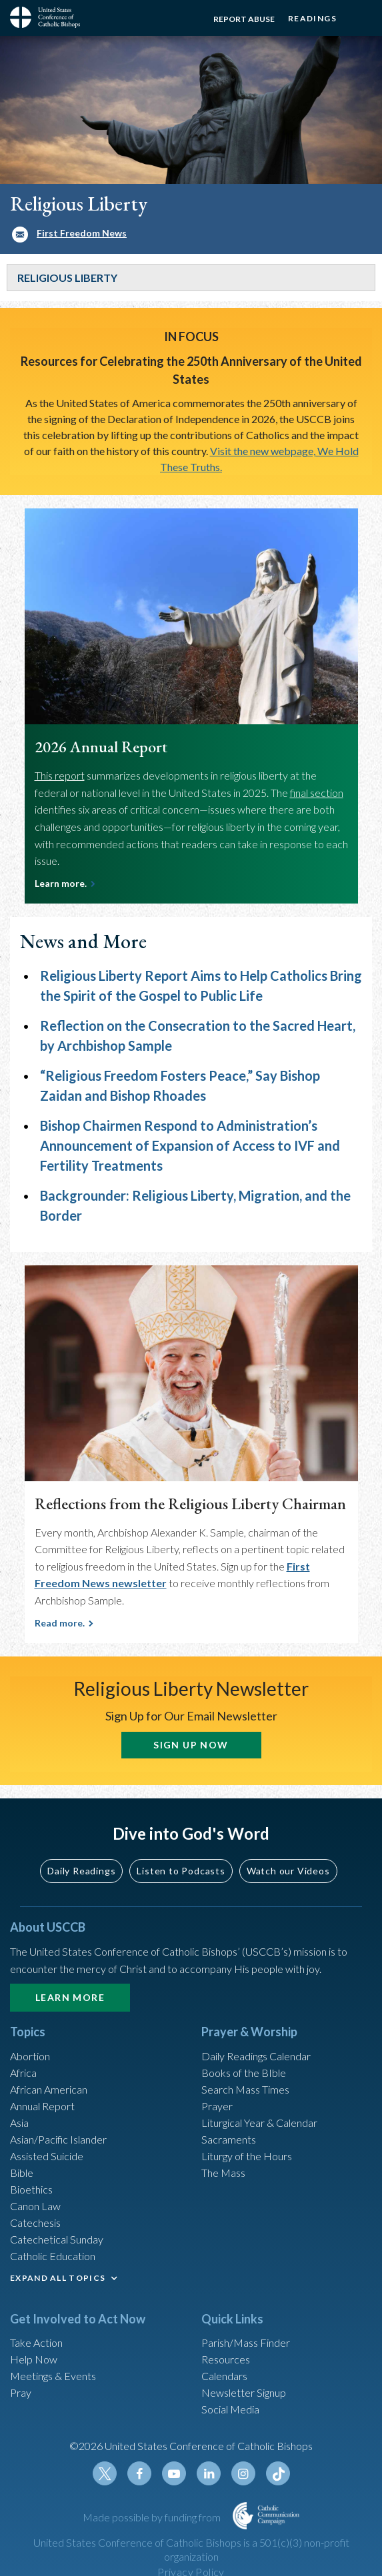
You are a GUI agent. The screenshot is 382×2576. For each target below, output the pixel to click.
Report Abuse (244, 19)
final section (316, 792)
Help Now (33, 2359)
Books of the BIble (243, 2072)
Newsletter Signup (243, 2392)
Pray (20, 2392)
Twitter (105, 2473)
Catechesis (35, 2222)
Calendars (224, 2375)
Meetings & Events (53, 2375)
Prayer (217, 2106)
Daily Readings (81, 1870)
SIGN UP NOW (190, 1744)
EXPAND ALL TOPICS (57, 2278)
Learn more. (61, 883)
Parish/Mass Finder (245, 2342)
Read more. (60, 1622)
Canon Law (35, 2206)
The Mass (223, 2172)
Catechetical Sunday (56, 2239)
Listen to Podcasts (181, 1870)
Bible (21, 2172)
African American (48, 2089)
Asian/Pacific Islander (58, 2139)
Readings (312, 18)
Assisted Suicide (46, 2156)
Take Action (36, 2342)
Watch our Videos (288, 1870)
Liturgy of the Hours (246, 2156)
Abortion (30, 2056)
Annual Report (42, 2106)
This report (60, 775)
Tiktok (278, 2473)
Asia (19, 2122)
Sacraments (228, 2139)
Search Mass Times (245, 2089)
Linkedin (209, 2473)
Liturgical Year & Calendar (259, 2122)
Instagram (243, 2473)
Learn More (70, 1997)
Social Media (230, 2409)
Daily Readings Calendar (256, 2056)
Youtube (174, 2473)
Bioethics (31, 2189)
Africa (23, 2072)
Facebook (139, 2473)
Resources (225, 2359)
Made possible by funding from (153, 2517)
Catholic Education (52, 2256)
